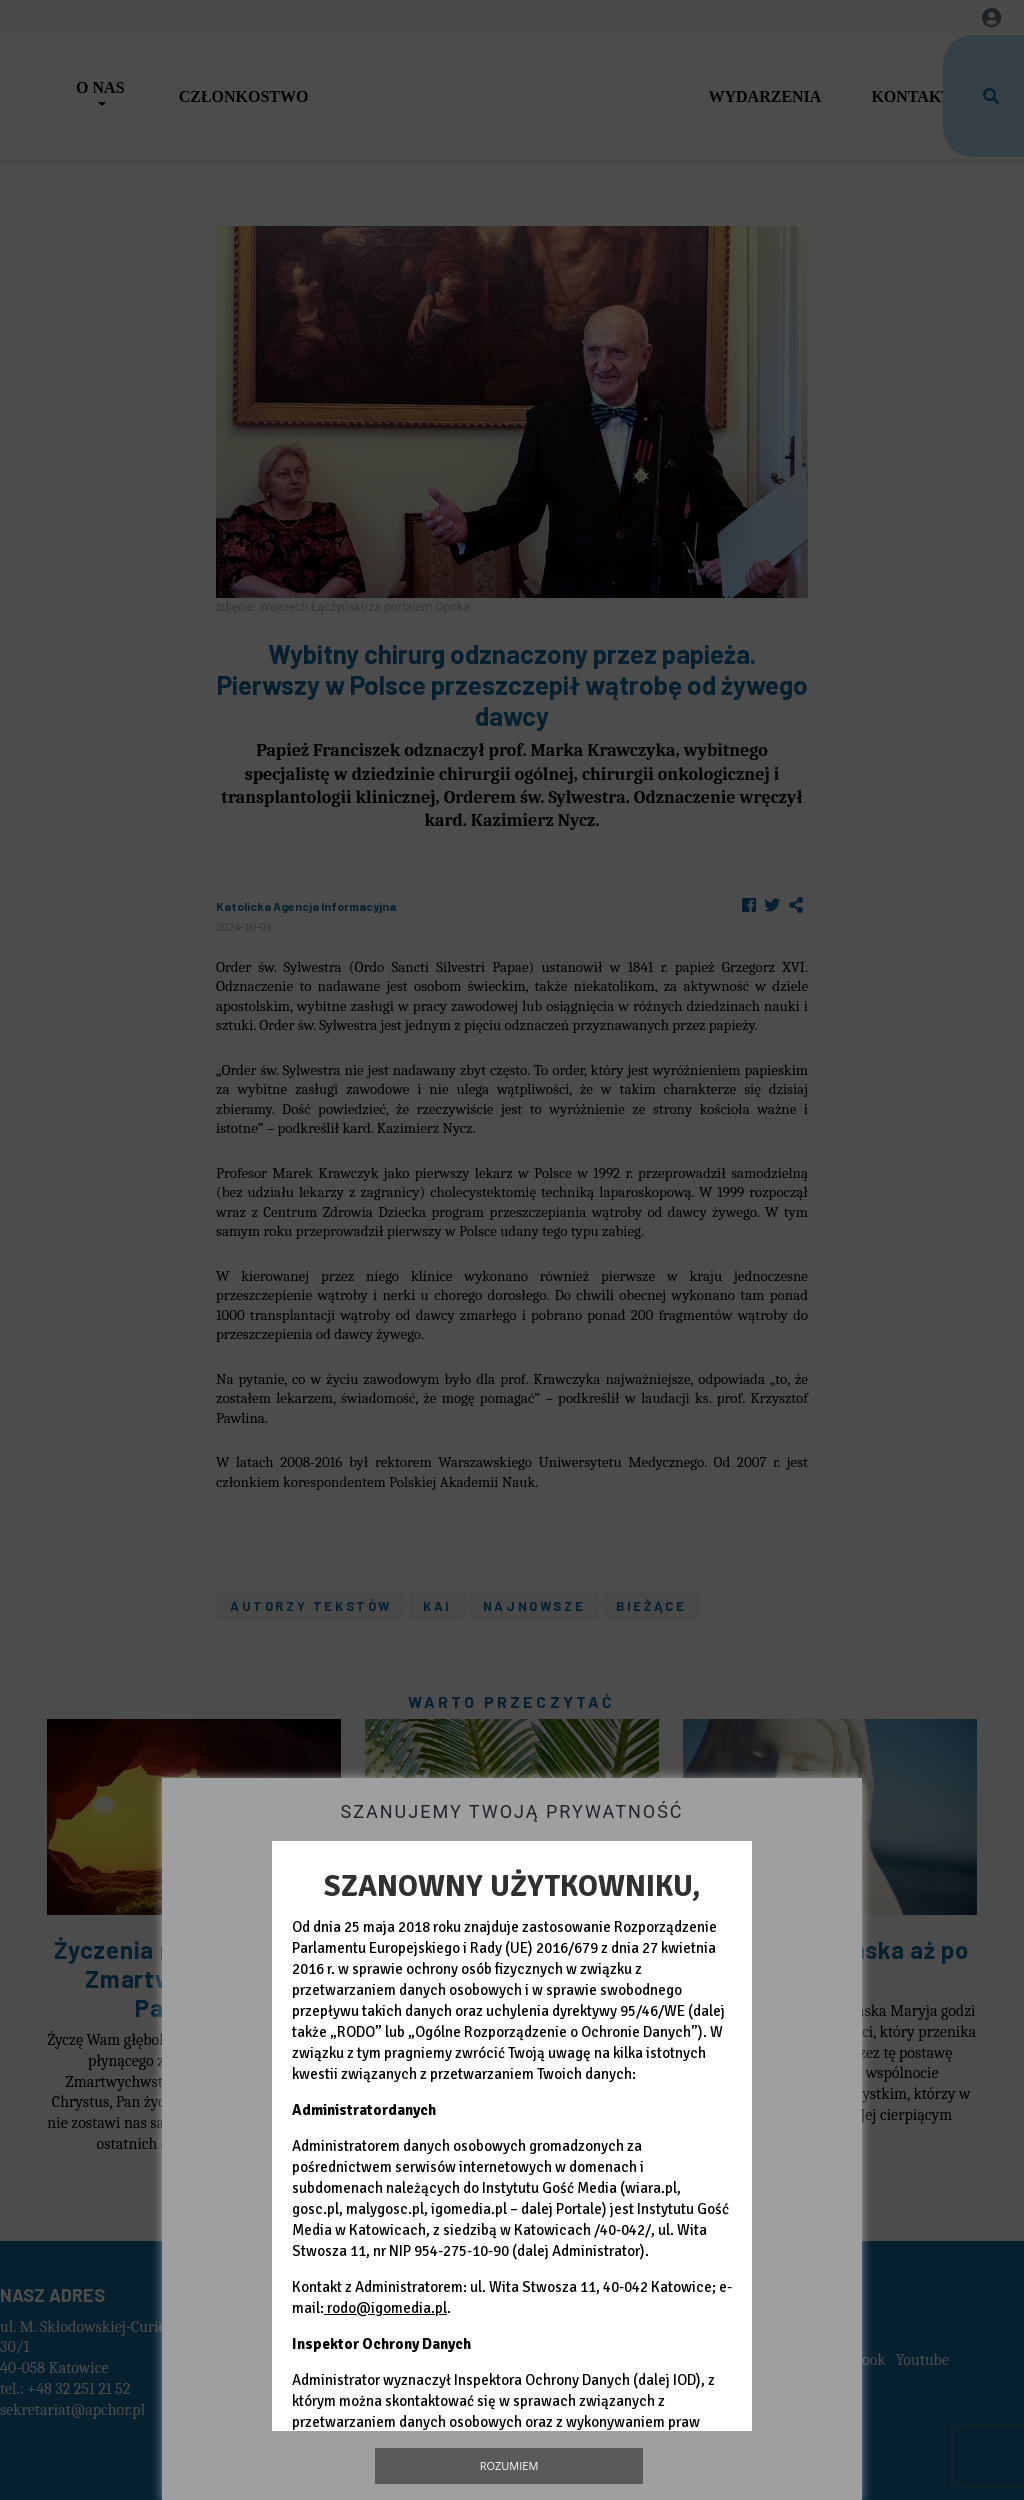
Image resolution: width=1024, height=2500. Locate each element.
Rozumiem (509, 2465)
